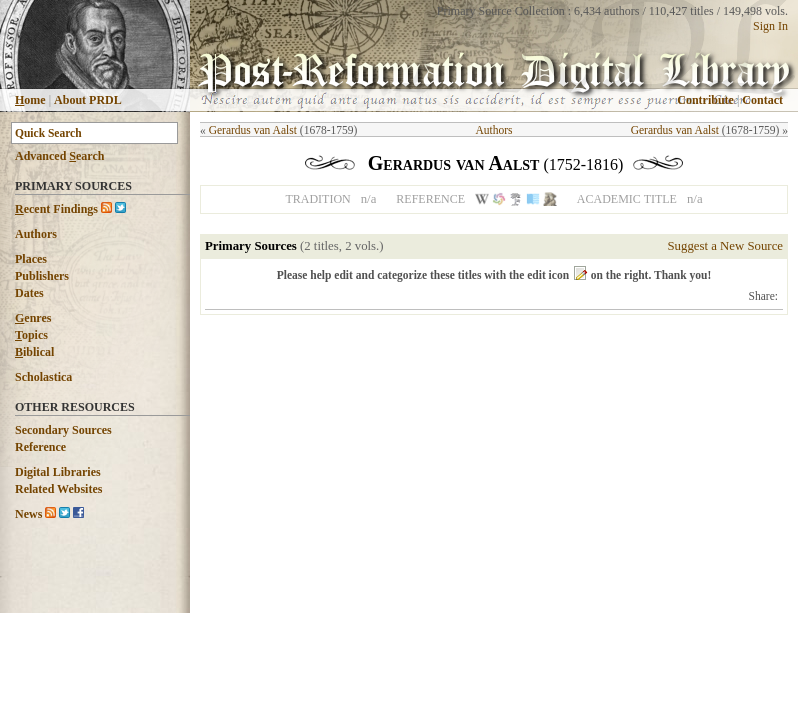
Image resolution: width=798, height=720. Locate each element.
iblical (34, 352)
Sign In (770, 26)
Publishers (42, 276)
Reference (40, 447)
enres (33, 318)
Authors (36, 234)
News (28, 514)
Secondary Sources (63, 430)
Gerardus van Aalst (253, 130)
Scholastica (43, 377)
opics (31, 335)
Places (31, 259)
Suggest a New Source (725, 246)
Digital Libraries (58, 472)
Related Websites (58, 489)
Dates (29, 293)
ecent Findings (56, 209)
